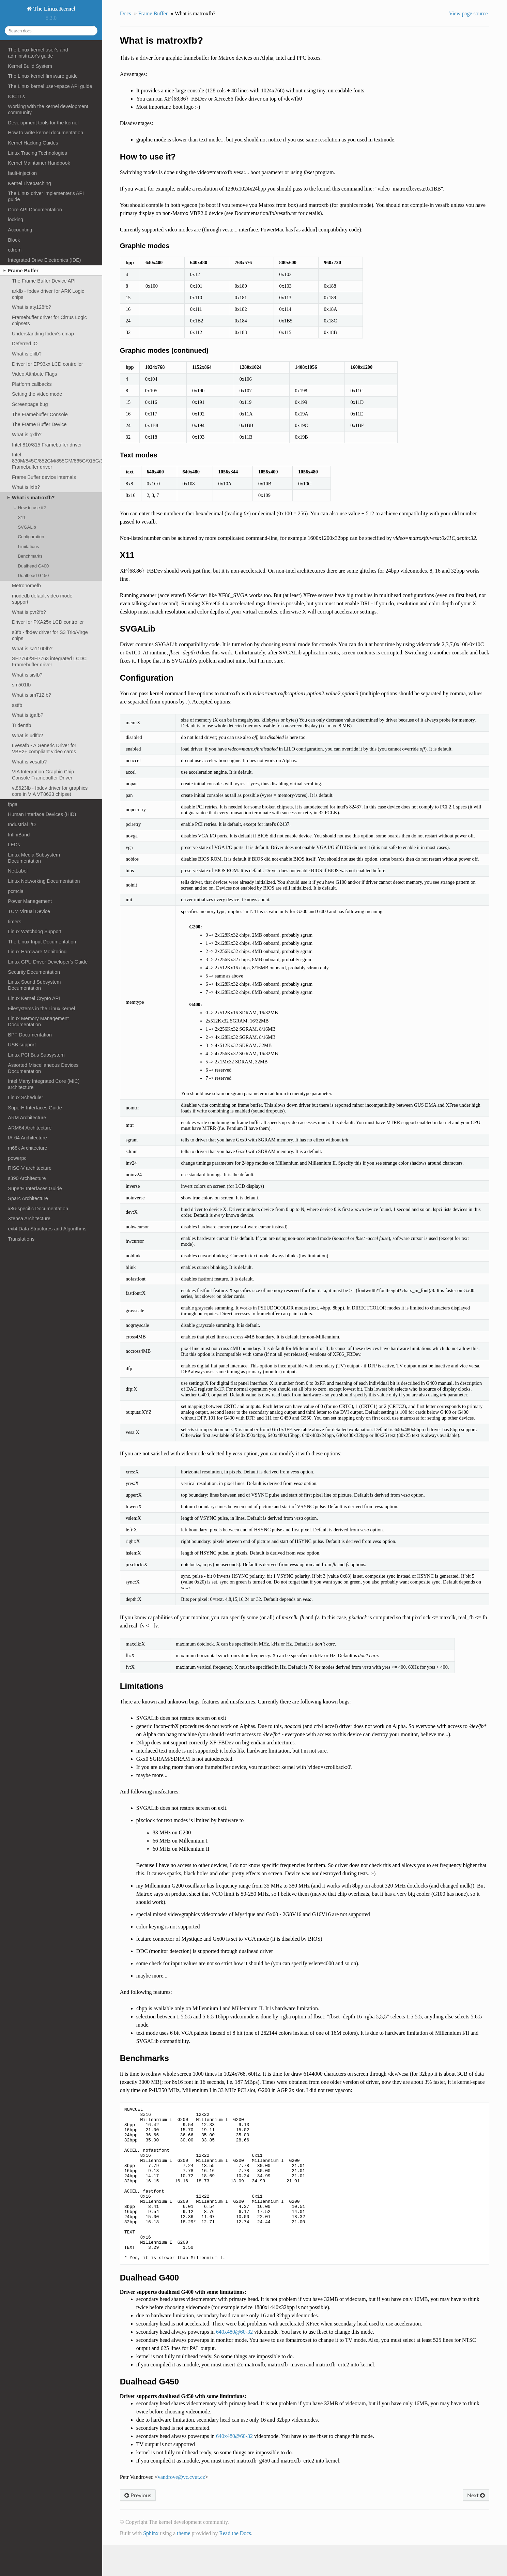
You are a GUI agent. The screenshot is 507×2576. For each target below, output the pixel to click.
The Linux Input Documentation (42, 941)
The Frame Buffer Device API (44, 281)
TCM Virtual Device (29, 911)
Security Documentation (34, 972)
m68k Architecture (27, 1148)
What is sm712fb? (31, 695)
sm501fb (21, 684)
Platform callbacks (32, 384)
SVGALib (27, 527)
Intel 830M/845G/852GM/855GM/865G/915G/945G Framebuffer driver (57, 461)
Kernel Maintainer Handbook (39, 163)
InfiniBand (19, 834)
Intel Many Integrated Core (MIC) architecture (43, 1084)
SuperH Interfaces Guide (35, 1107)
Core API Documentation (35, 209)
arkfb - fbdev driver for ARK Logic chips (48, 294)
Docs (125, 13)
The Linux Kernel (53, 9)
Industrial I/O (22, 824)
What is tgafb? (27, 715)
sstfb (17, 705)
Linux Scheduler (25, 1097)
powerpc (17, 1158)
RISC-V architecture (29, 1168)
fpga (12, 804)
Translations (21, 1239)
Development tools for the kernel (43, 122)
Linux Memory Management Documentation (38, 1021)
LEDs (14, 844)
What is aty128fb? (31, 307)
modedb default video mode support (42, 599)
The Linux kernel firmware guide (43, 76)
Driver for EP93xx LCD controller (47, 364)
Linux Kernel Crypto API (34, 998)
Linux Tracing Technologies (37, 153)
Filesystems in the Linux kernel (41, 1008)
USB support (22, 1044)
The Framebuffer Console (40, 414)
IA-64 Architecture (27, 1137)
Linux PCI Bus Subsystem (36, 1055)
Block (14, 240)
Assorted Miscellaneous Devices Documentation (43, 1068)
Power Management (30, 901)
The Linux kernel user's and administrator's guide (38, 53)
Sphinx (150, 2564)
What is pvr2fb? (29, 612)
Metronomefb (26, 585)
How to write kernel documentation (45, 132)
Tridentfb (21, 725)
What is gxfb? (27, 434)
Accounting (20, 229)
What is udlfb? (27, 735)
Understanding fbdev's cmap (43, 333)
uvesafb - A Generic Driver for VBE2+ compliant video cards (44, 748)
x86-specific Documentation (38, 1208)
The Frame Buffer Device (39, 424)
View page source (468, 13)
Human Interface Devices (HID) (42, 814)
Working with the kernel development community (48, 109)
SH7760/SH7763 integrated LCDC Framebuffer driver (49, 661)
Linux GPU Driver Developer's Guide (48, 962)
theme (183, 2564)
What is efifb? (27, 354)
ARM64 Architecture (29, 1128)
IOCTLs (16, 96)
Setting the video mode (37, 394)
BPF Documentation (30, 1034)
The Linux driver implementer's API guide (46, 196)
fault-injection (22, 173)
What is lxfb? (26, 487)
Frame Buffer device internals (44, 477)
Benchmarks (30, 556)
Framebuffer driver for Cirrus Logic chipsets (49, 320)
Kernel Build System (30, 66)
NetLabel (18, 871)
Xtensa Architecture (29, 1218)
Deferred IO (24, 343)
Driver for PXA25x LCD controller (48, 622)
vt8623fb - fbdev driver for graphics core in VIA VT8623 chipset (50, 791)
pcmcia (16, 891)
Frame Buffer (20, 271)
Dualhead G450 (33, 575)
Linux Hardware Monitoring (37, 951)
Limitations (28, 546)
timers (14, 921)
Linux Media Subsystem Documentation (34, 858)
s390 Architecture (27, 1178)
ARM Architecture (27, 1117)
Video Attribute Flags (34, 374)
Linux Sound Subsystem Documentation (34, 985)
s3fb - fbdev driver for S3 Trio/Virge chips (50, 635)
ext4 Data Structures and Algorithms (47, 1228)
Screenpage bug (30, 404)
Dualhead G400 (33, 566)
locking (15, 219)
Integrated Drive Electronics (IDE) (44, 260)
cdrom (14, 250)
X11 (22, 517)
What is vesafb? (29, 761)
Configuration (31, 536)
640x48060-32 (234, 2362)
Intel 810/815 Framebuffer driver (47, 445)
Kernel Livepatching (29, 183)
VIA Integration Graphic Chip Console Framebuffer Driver (43, 775)
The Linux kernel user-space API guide (50, 86)
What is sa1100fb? (32, 648)
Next (476, 2525)
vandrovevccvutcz (181, 2508)
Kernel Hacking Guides (33, 143)
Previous (137, 2525)
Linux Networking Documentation (44, 881)
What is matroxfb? (31, 498)
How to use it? (30, 508)
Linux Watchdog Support (34, 931)
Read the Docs (235, 2564)
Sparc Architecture (28, 1198)
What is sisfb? (27, 675)
